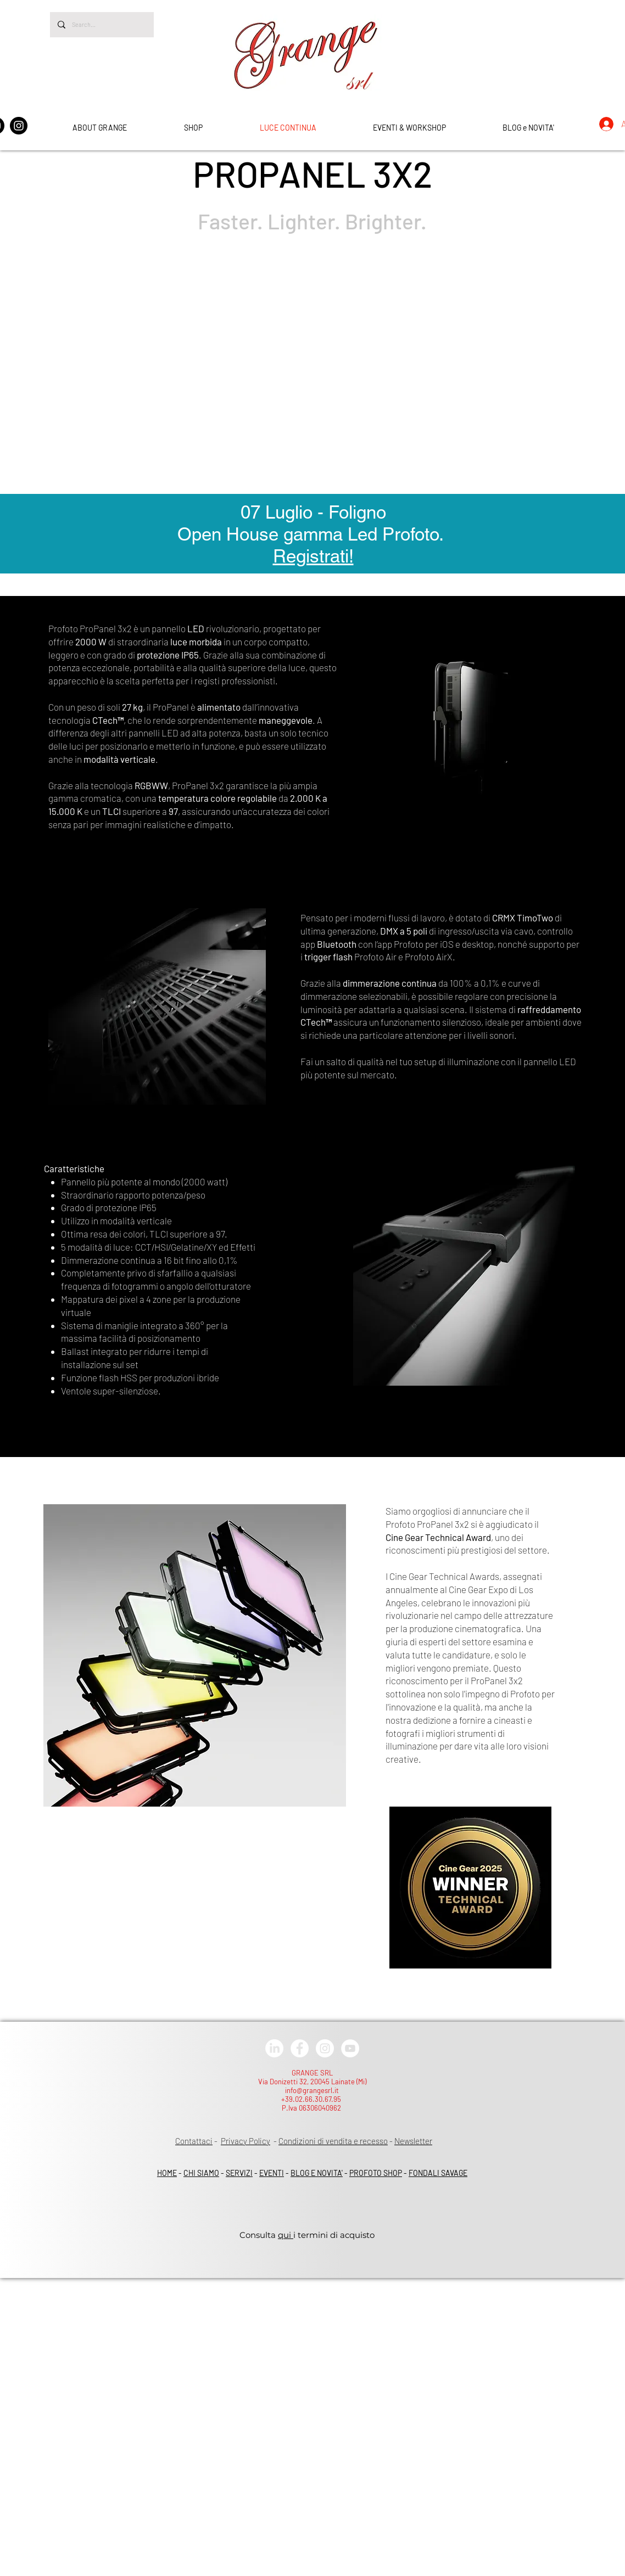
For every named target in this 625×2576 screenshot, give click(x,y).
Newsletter (413, 2141)
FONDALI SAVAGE (438, 2173)
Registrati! (313, 555)
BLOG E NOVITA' (317, 2173)
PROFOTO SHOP (375, 2173)
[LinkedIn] (274, 2048)
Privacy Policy (245, 2141)
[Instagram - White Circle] (325, 2048)
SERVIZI (239, 2173)
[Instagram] (18, 125)
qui (285, 2235)
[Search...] (101, 24)
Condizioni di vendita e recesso (333, 2141)
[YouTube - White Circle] (350, 2048)
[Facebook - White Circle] (300, 2048)
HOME (167, 2173)
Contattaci (194, 2141)
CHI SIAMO (201, 2173)
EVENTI (271, 2173)
